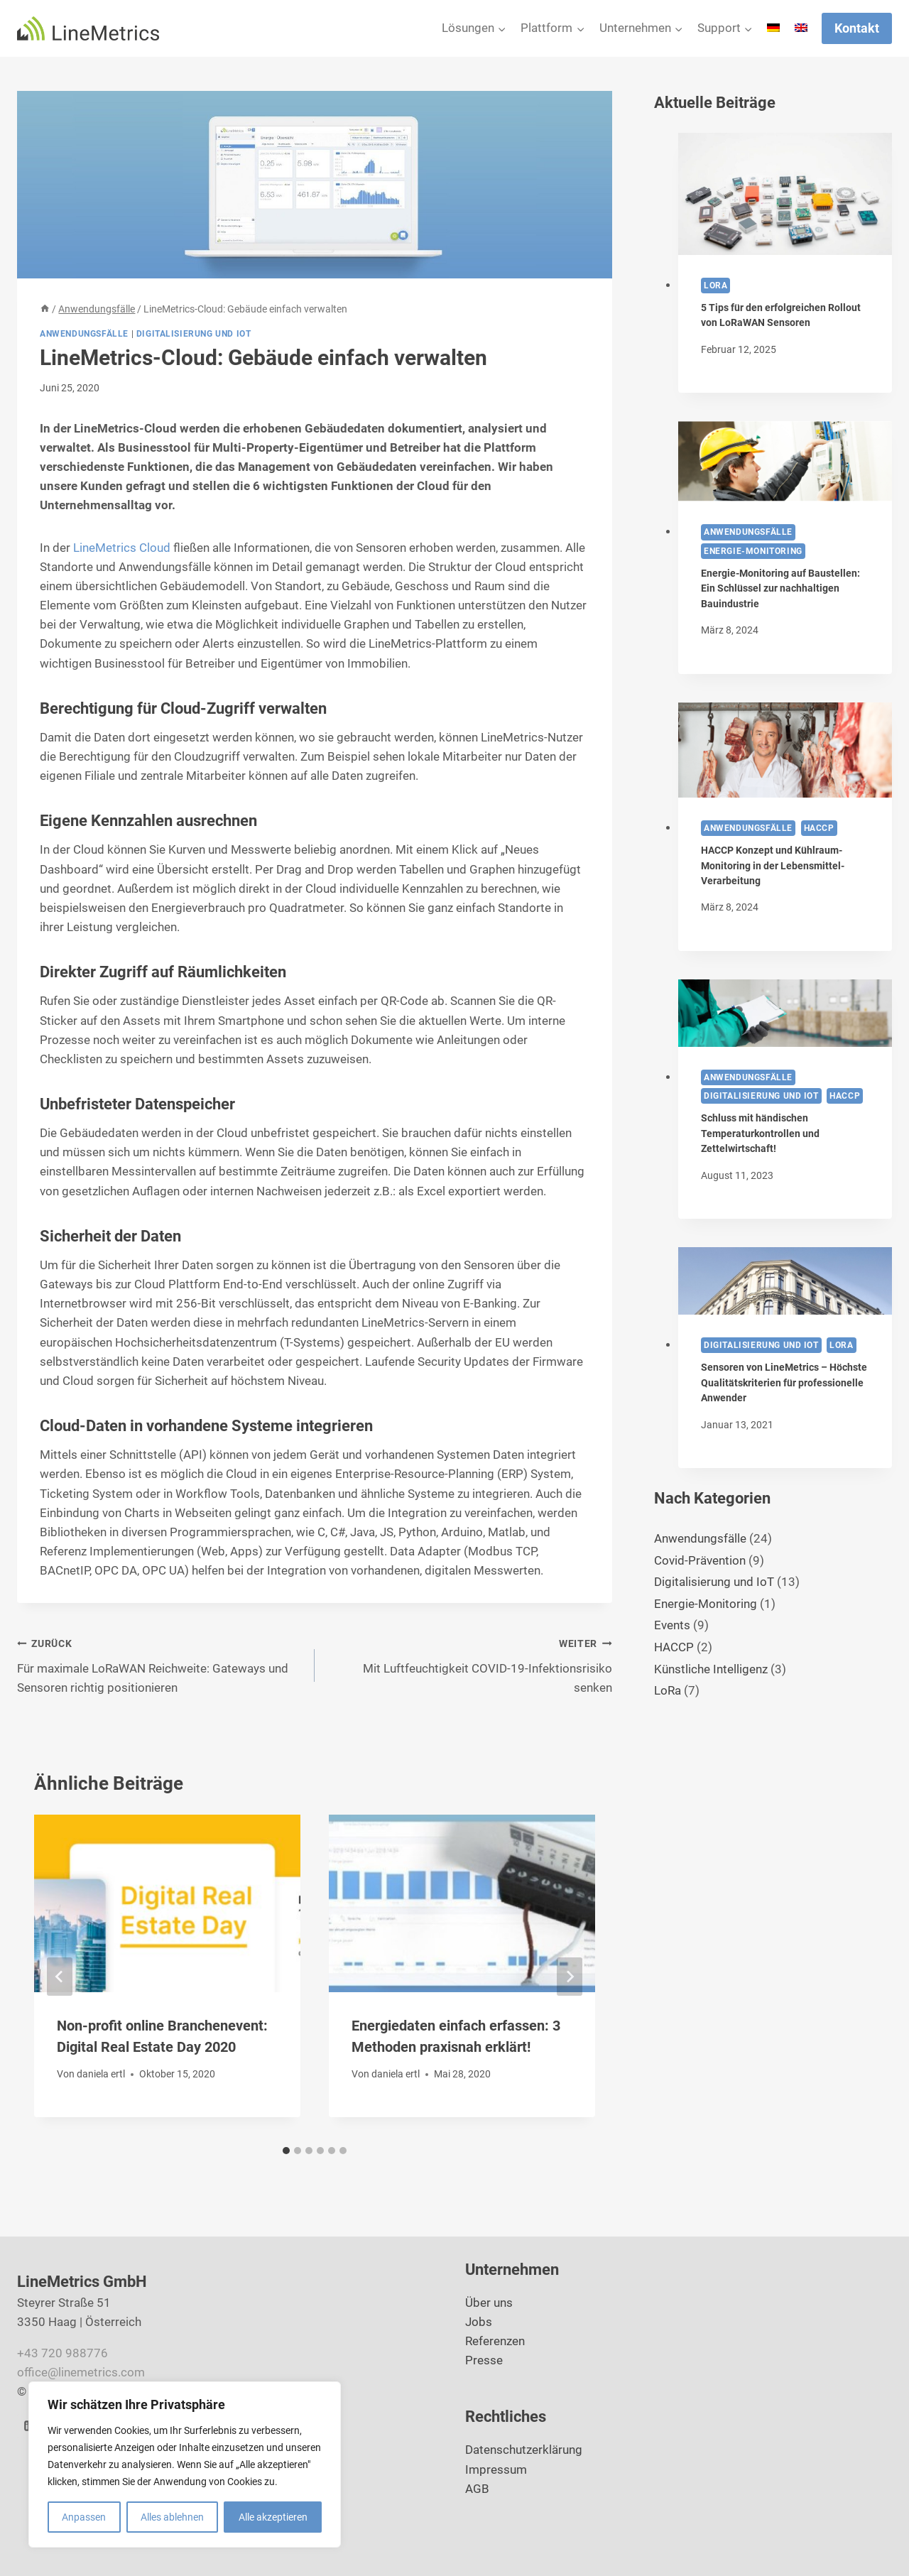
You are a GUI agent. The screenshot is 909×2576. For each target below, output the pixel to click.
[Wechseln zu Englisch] (801, 28)
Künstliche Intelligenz (711, 1669)
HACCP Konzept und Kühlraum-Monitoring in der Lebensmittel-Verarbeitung (772, 865)
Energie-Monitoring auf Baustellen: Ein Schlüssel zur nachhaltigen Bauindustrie (780, 588)
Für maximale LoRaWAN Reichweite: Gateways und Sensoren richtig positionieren (160, 1664)
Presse (484, 2360)
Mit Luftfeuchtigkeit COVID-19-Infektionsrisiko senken (469, 1664)
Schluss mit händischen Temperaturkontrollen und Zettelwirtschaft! (760, 1133)
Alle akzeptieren (273, 2517)
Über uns (489, 2302)
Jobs (478, 2322)
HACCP (819, 828)
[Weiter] (569, 1976)
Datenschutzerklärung (523, 2449)
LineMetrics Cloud (121, 547)
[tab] (286, 2150)
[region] (184, 2464)
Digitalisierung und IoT (193, 334)
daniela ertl (101, 2074)
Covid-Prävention (700, 1560)
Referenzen (495, 2341)
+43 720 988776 (62, 2353)
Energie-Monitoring (753, 551)
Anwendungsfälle (84, 334)
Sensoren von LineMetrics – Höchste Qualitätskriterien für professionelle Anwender (784, 1383)
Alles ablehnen (172, 2517)
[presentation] (785, 194)
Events (672, 1625)
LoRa (715, 285)
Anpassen (84, 2517)
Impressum (496, 2469)
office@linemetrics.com (81, 2372)
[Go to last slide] (59, 1976)
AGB (477, 2489)
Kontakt (856, 28)
